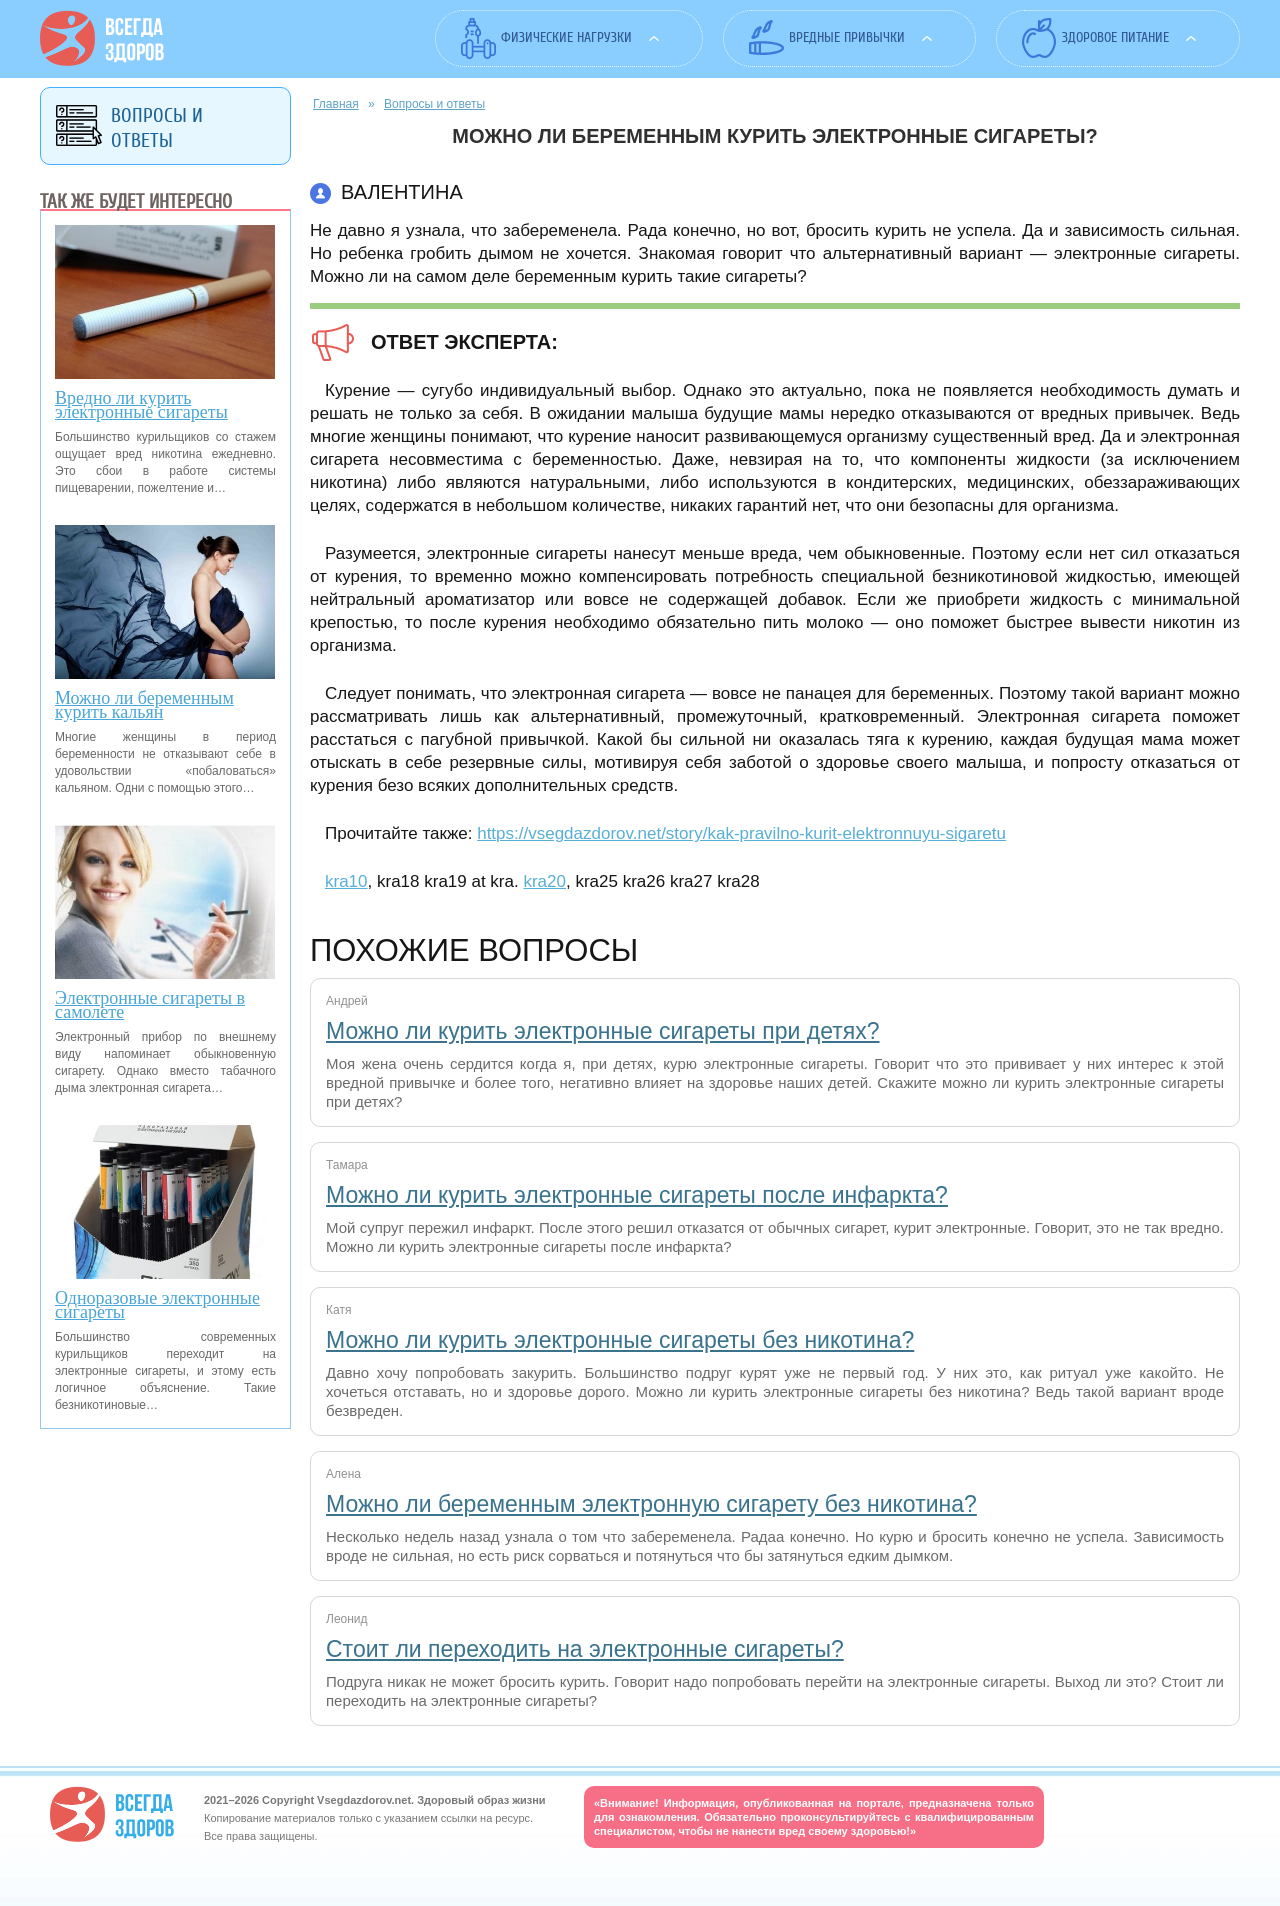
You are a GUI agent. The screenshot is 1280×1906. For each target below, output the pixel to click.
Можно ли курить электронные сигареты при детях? (603, 1031)
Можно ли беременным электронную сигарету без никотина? (651, 1504)
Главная (336, 104)
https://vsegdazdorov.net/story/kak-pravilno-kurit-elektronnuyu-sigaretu (741, 833)
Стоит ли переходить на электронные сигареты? (585, 1649)
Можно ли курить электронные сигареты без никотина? (620, 1340)
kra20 (544, 881)
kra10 (346, 881)
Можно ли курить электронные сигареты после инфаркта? (637, 1195)
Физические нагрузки (566, 37)
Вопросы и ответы (434, 104)
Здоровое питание (1115, 37)
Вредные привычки (847, 37)
